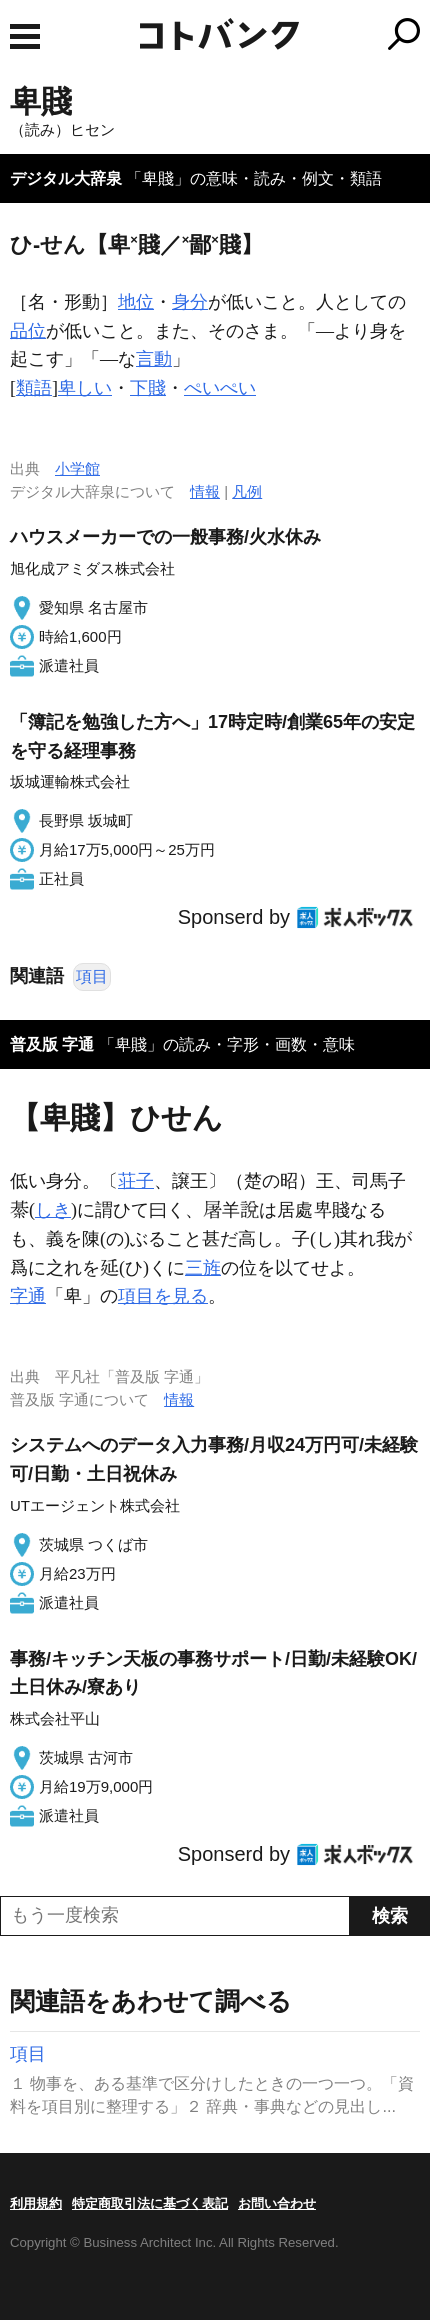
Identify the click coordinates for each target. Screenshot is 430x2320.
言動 (154, 359)
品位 (28, 331)
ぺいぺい (220, 388)
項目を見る (163, 1296)
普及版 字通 (52, 1044)
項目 (92, 976)
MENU (25, 36)
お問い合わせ (277, 2203)
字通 (28, 1296)
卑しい (85, 388)
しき (53, 1210)
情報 (205, 491)
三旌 (203, 1268)
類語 (34, 388)
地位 (136, 302)
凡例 (247, 491)
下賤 (148, 388)
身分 (190, 302)
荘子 (136, 1181)
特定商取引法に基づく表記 (150, 2203)
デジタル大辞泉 (66, 178)
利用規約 (36, 2203)
